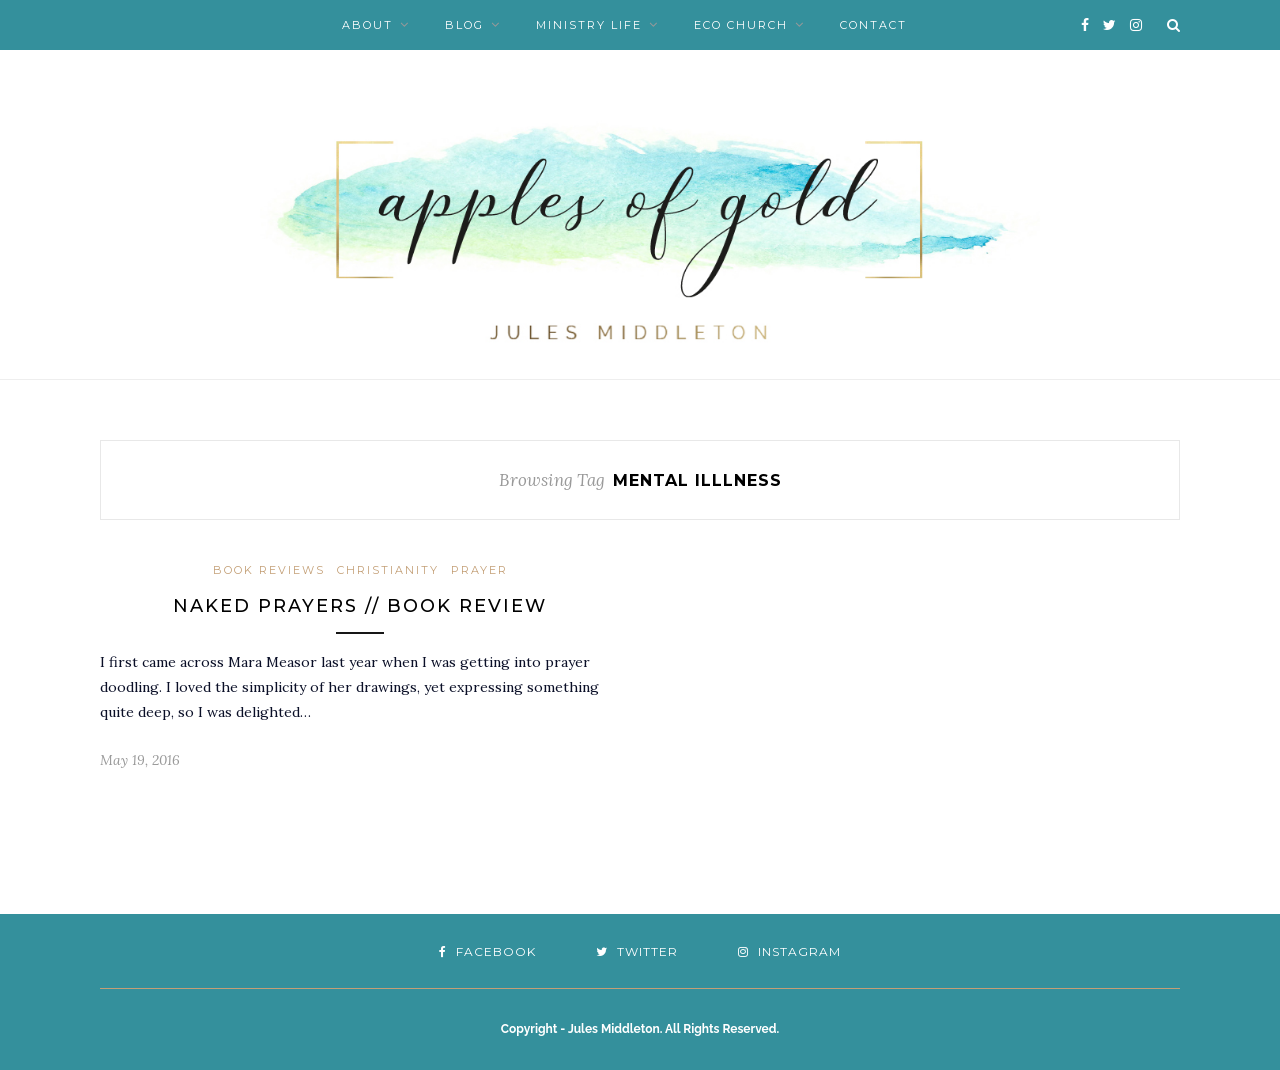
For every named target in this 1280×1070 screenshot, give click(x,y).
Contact (873, 25)
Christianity (388, 570)
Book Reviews (269, 570)
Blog (464, 25)
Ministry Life (589, 25)
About (367, 25)
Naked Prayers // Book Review (360, 606)
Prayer (479, 570)
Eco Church (741, 25)
